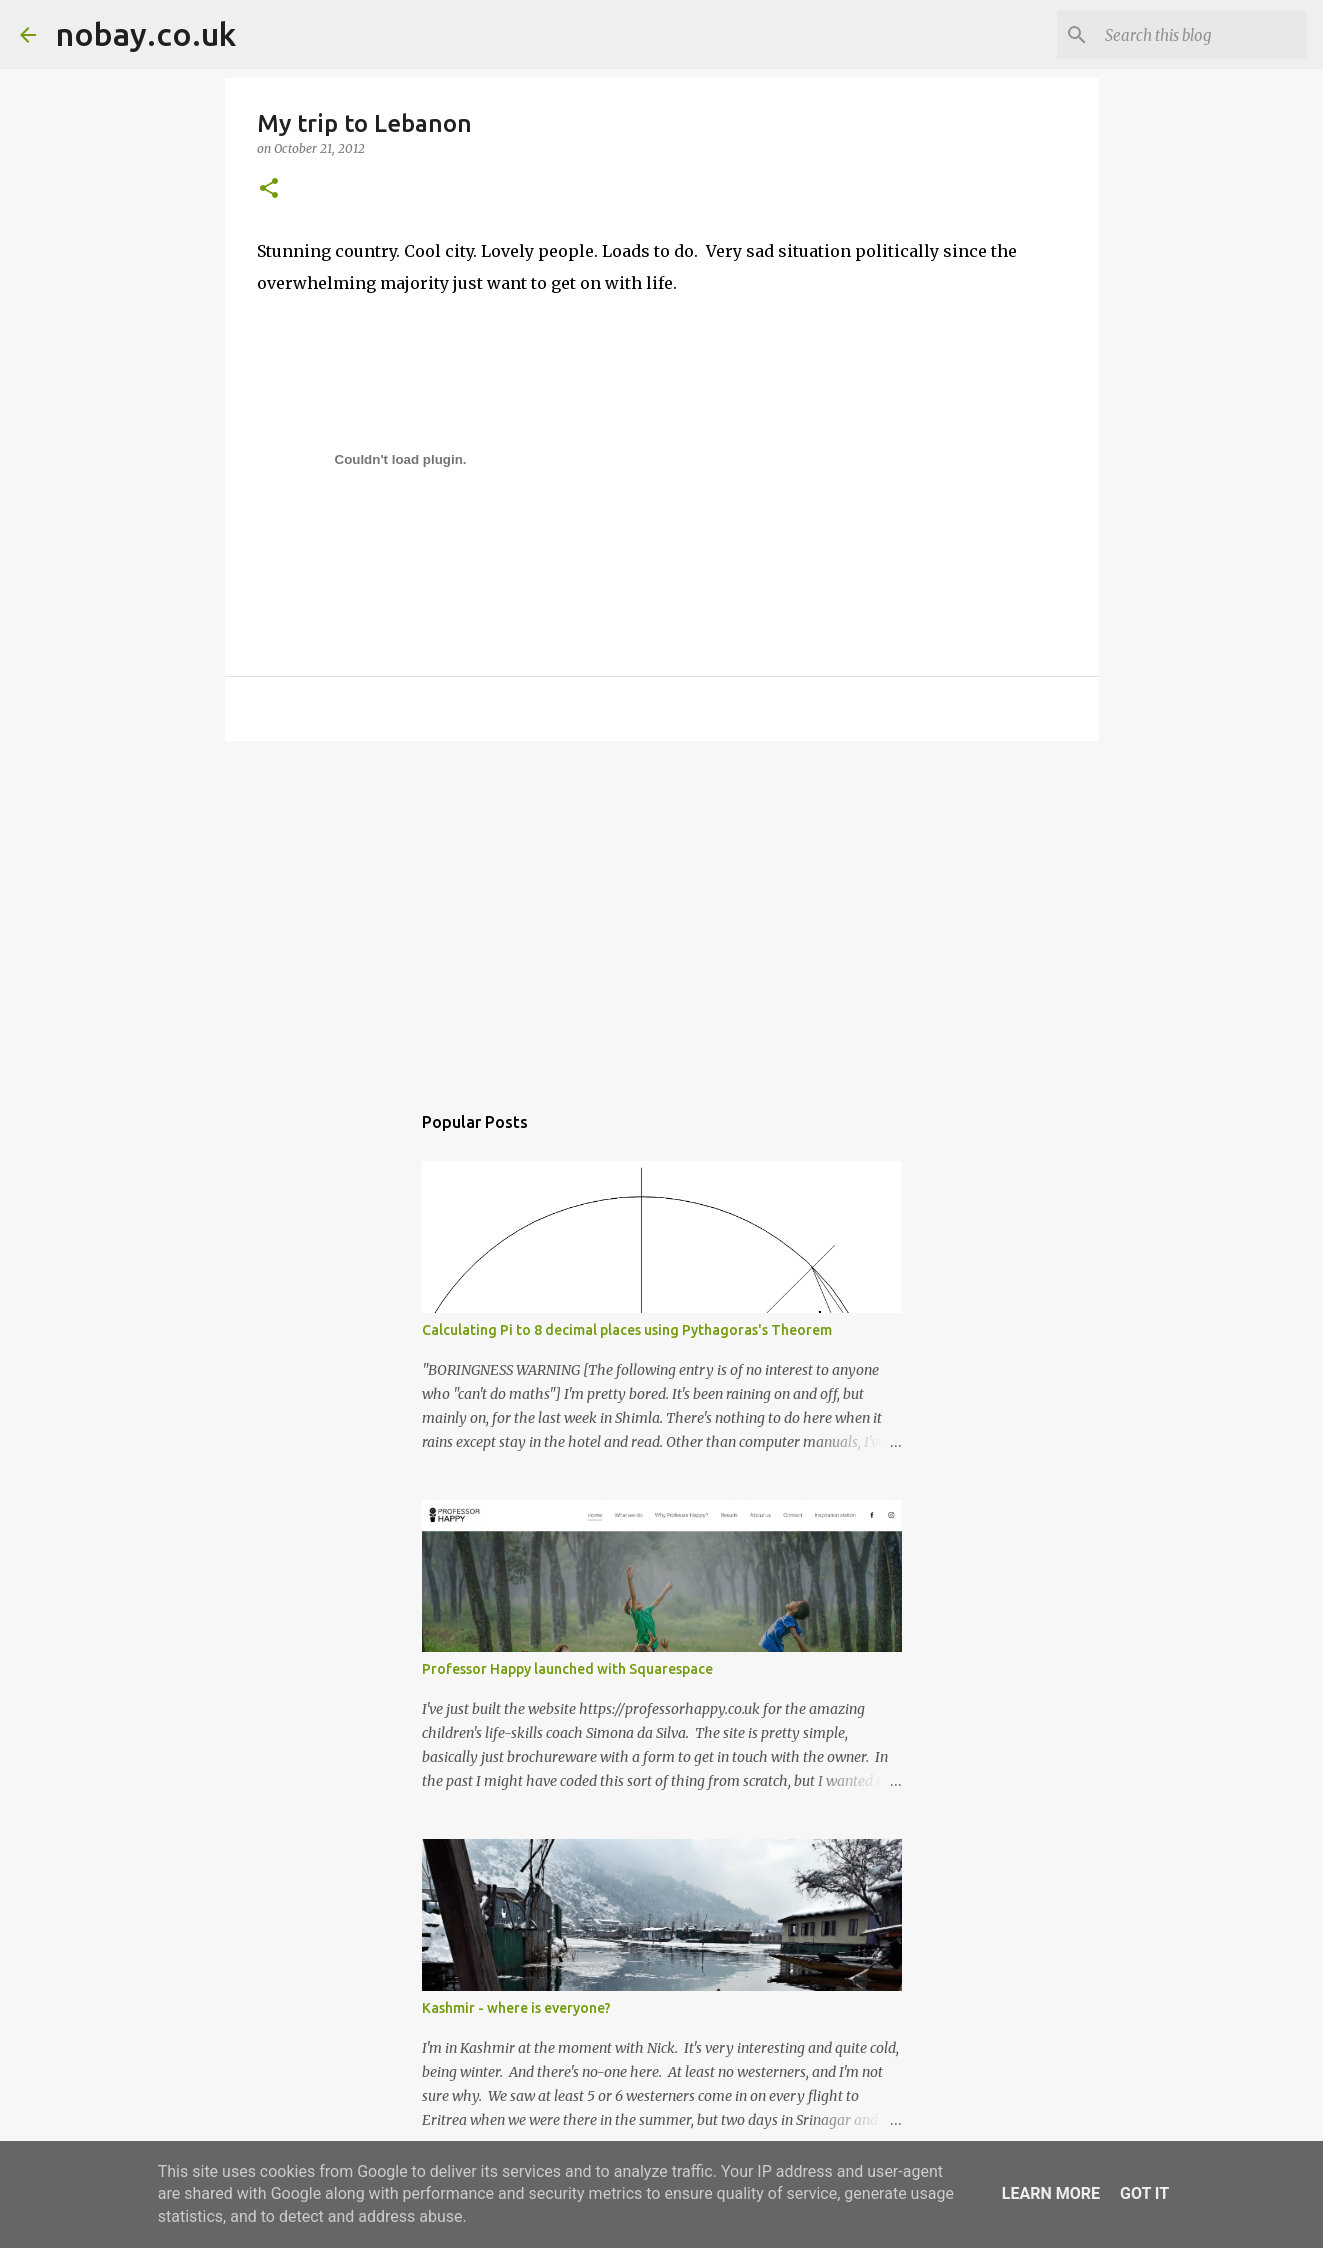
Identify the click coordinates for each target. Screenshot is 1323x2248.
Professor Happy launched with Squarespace (567, 1669)
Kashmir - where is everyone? (516, 2008)
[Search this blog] (1202, 35)
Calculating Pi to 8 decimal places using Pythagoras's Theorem (627, 1330)
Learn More (1051, 2193)
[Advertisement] (662, 911)
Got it (1144, 2193)
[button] (269, 189)
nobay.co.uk (146, 34)
